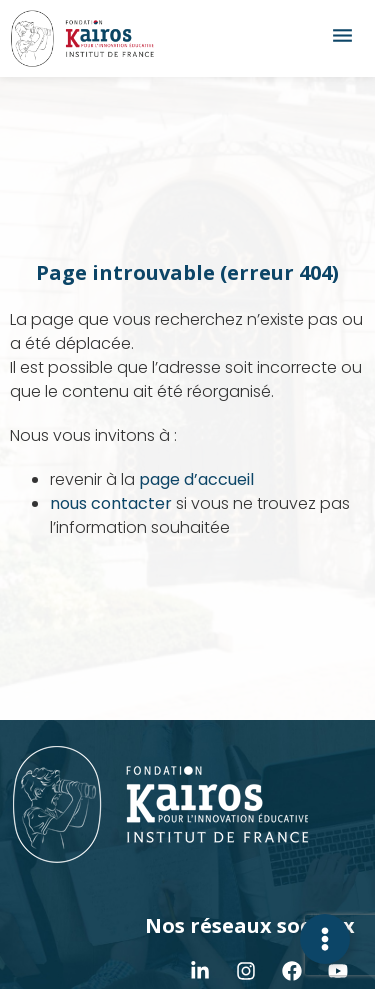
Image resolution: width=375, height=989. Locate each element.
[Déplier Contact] (325, 939)
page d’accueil (196, 479)
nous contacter (111, 503)
